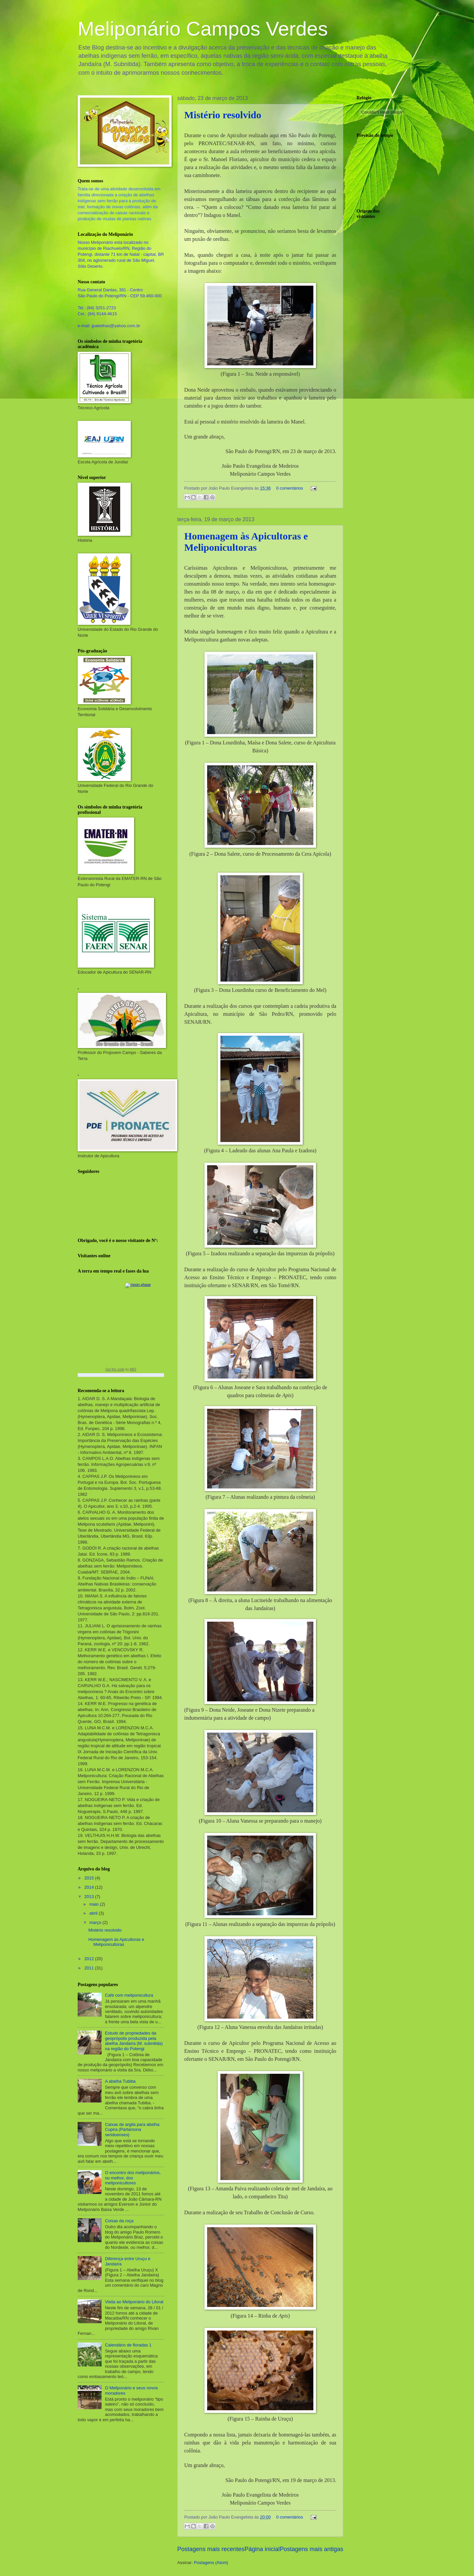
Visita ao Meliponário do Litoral (134, 2301)
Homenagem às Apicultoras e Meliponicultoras (246, 541)
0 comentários (289, 488)
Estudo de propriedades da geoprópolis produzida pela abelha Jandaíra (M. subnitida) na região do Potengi (134, 2041)
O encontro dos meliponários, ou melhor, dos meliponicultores (133, 2177)
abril (94, 1913)
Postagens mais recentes (210, 2549)
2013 (89, 1896)
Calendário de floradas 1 (128, 2344)
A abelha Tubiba (120, 2081)
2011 (89, 1967)
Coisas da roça (119, 2220)
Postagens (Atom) (211, 2562)
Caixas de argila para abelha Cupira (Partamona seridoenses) (132, 2129)
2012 (89, 1958)
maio (94, 1904)
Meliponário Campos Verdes (203, 29)
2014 (89, 1887)
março (95, 1922)
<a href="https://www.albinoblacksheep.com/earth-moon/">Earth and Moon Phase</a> (121, 1329)
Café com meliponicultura (129, 1995)
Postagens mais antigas (311, 2549)
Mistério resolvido (222, 114)
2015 (89, 1877)
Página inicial (261, 2549)
